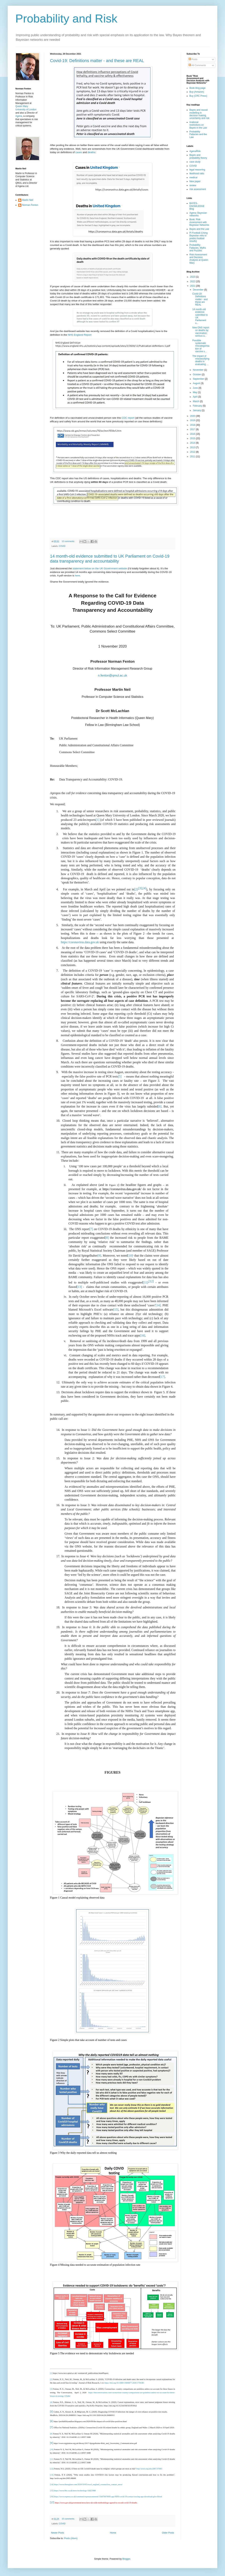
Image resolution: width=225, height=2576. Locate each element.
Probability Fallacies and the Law (198, 134)
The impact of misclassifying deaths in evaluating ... (200, 360)
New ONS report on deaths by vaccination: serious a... (200, 331)
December (198, 289)
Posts (193, 59)
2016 (193, 434)
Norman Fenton (30, 205)
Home (113, 2532)
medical (193, 177)
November (198, 370)
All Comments (197, 65)
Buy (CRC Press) (198, 96)
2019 (193, 420)
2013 (193, 447)
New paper (195, 181)
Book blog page (197, 88)
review (192, 185)
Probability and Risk (66, 18)
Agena (18, 116)
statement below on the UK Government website (99, 568)
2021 (193, 286)
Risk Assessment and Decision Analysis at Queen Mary (198, 258)
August (197, 383)
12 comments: (68, 541)
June (195, 388)
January (197, 410)
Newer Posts (57, 2532)
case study (194, 161)
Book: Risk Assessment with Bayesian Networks (199, 222)
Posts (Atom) (70, 2538)
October (197, 374)
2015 (193, 438)
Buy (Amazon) (196, 91)
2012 (193, 452)
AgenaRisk (195, 151)
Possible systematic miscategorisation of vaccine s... (200, 346)
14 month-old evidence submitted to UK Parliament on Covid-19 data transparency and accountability (109, 559)
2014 (193, 443)
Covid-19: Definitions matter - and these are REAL (97, 60)
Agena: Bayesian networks (198, 214)
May (195, 392)
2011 (193, 456)
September (199, 379)
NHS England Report (79, 334)
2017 (193, 429)
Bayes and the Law (199, 229)
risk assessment (197, 189)
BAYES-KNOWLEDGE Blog (196, 206)
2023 (193, 277)
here (77, 575)
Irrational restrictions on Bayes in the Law (198, 125)
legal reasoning (197, 169)
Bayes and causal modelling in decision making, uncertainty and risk (199, 114)
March (196, 401)
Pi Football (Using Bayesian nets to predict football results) (198, 237)
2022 (193, 281)
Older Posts (168, 2532)
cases (78, 152)
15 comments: (68, 2519)
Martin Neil (27, 200)
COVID (62, 546)
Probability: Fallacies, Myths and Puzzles (197, 248)
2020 (193, 416)
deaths (91, 152)
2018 (193, 425)
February (198, 405)
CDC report (128, 417)
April (195, 396)
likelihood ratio (196, 173)
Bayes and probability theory (198, 156)
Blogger (126, 2559)
